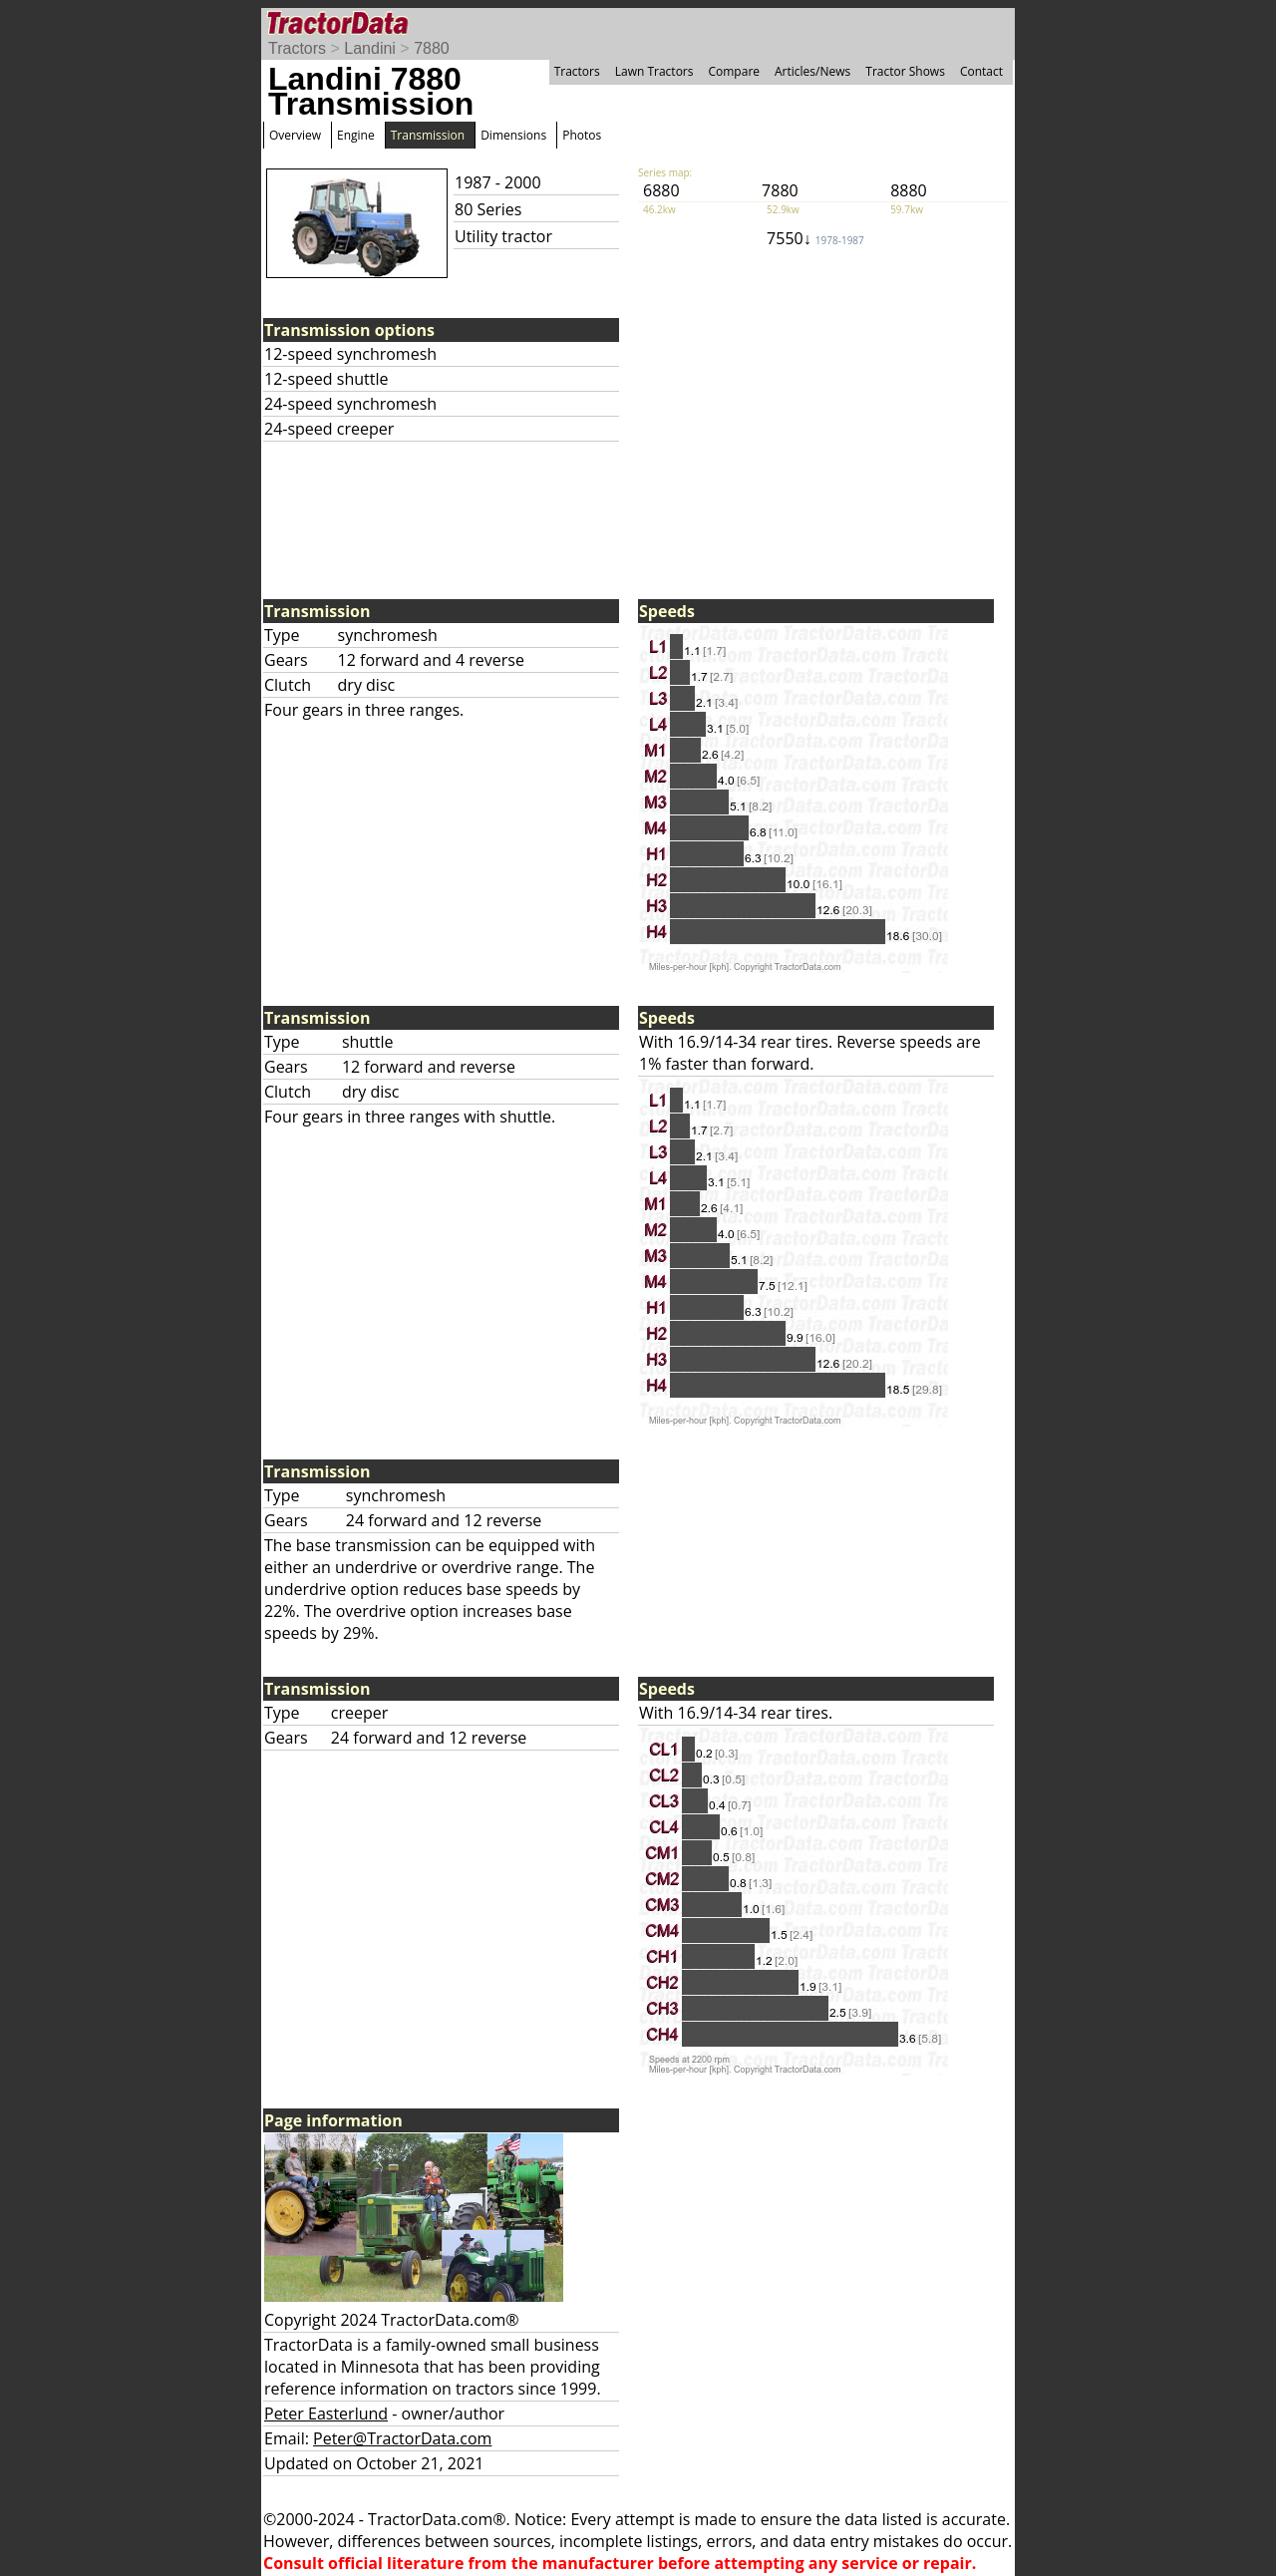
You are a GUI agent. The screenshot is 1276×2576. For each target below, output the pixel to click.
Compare (734, 71)
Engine (356, 135)
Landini (370, 48)
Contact (981, 71)
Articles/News (812, 71)
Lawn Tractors (654, 71)
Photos (581, 135)
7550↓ (815, 238)
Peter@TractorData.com (402, 2438)
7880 (432, 48)
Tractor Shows (905, 71)
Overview (295, 135)
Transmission (428, 135)
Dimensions (513, 135)
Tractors (297, 48)
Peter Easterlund (326, 2413)
